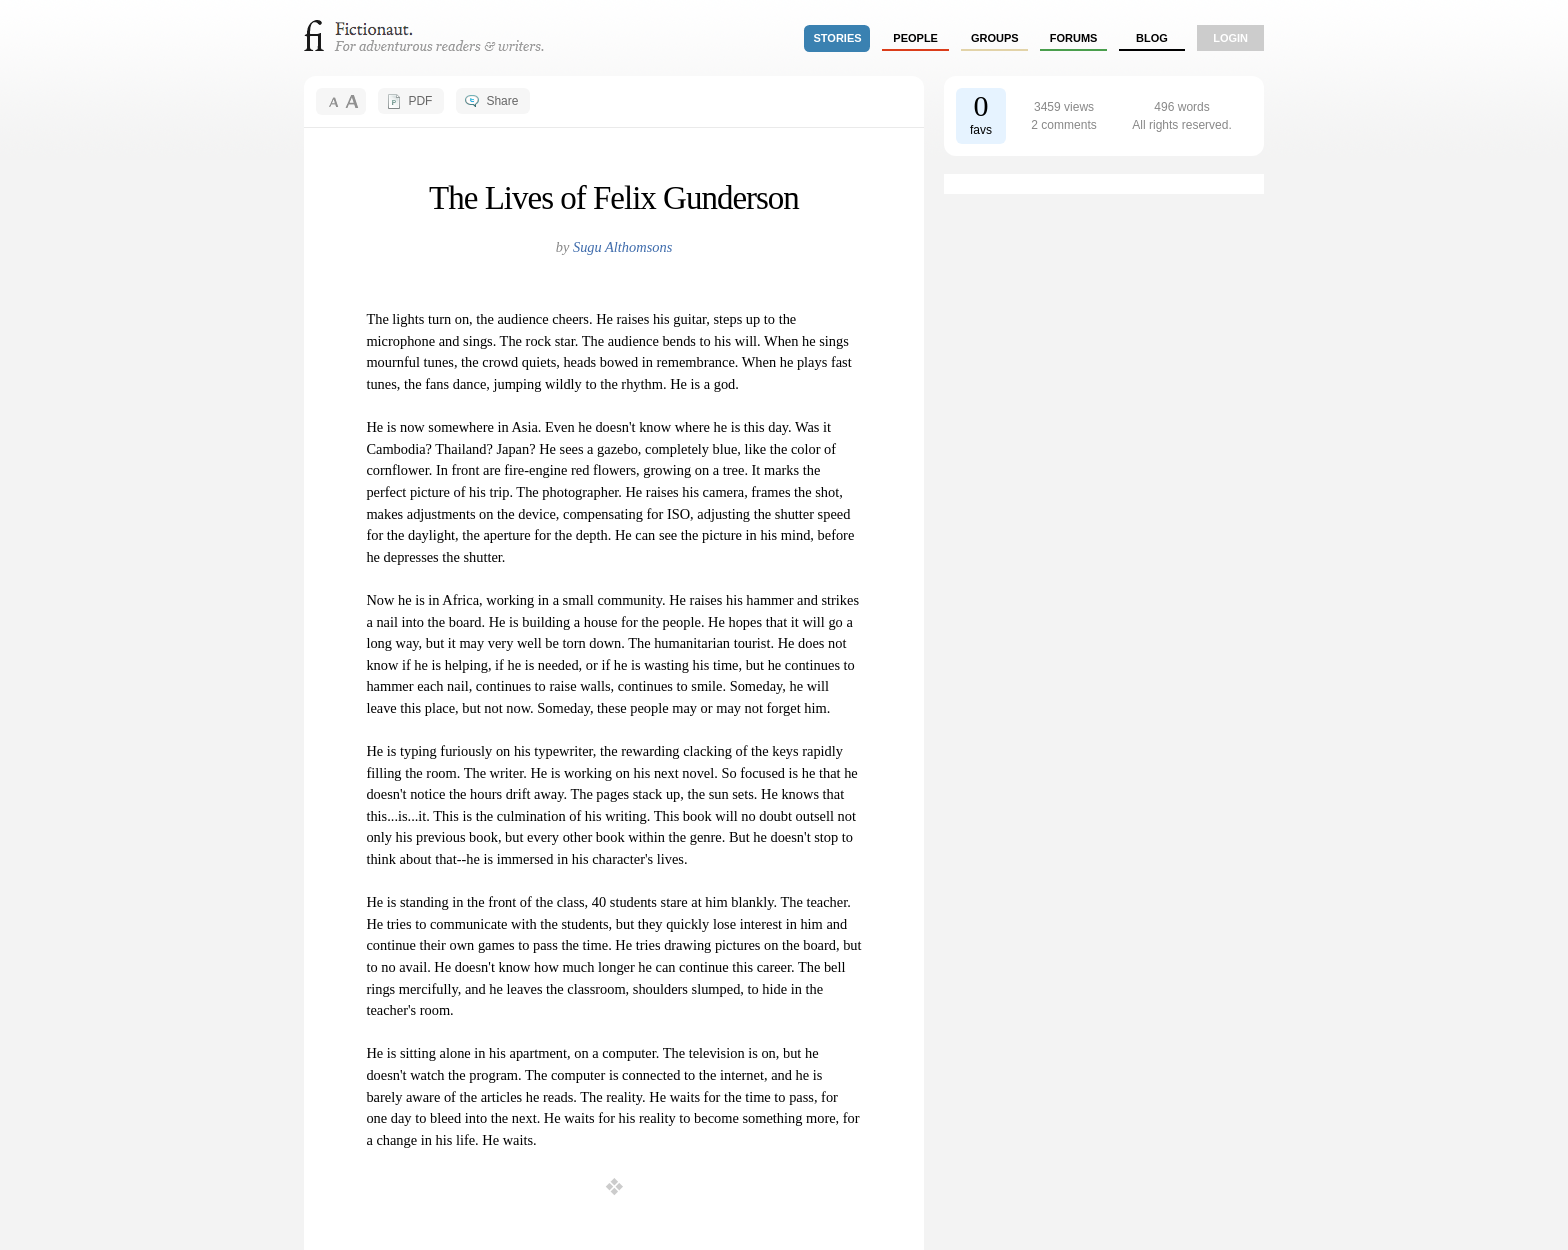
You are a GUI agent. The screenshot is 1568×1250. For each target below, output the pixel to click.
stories (838, 38)
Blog (1152, 38)
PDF (420, 101)
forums (1074, 38)
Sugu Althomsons (622, 247)
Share (502, 101)
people (915, 38)
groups (995, 38)
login (1230, 38)
